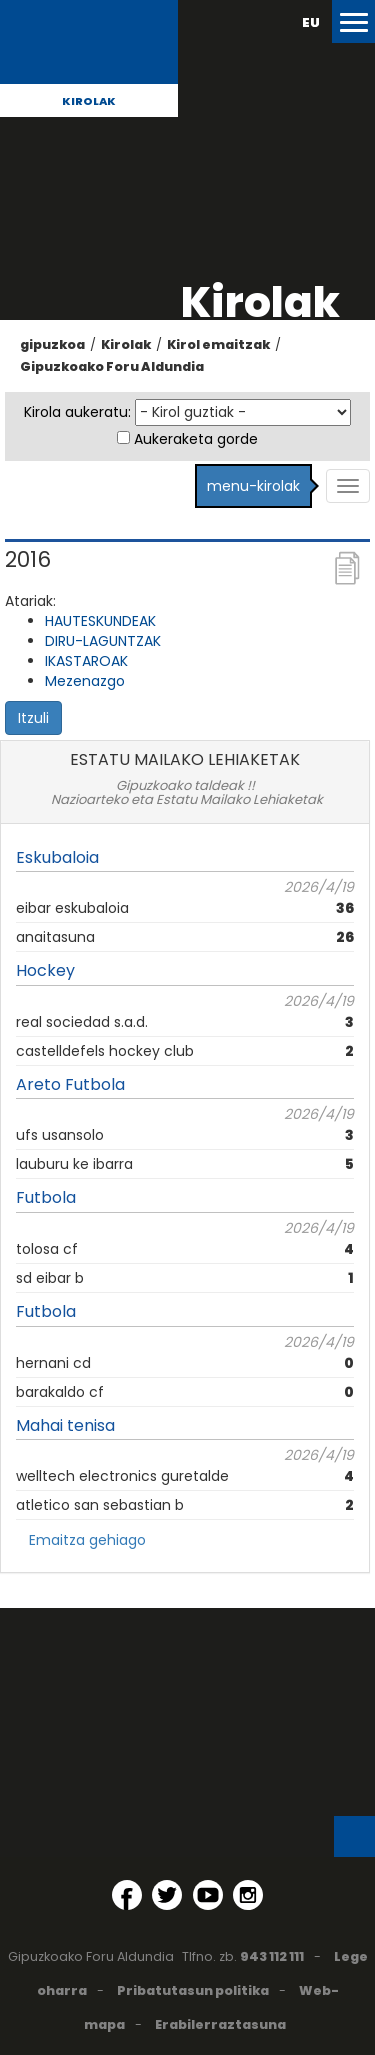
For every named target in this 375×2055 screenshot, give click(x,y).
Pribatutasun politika (193, 1990)
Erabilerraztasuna (220, 2024)
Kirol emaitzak (218, 344)
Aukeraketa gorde (196, 439)
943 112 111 (272, 1956)
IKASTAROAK (86, 661)
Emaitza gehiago (87, 1540)
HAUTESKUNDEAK (100, 621)
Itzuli (33, 718)
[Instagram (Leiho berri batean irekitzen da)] (248, 1895)
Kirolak (89, 101)
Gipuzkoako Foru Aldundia (112, 366)
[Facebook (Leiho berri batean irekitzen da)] (127, 1895)
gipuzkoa (52, 344)
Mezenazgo (85, 681)
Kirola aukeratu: (77, 412)
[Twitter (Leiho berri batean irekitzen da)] (167, 1895)
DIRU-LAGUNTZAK (103, 641)
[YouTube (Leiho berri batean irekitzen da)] (208, 1895)
